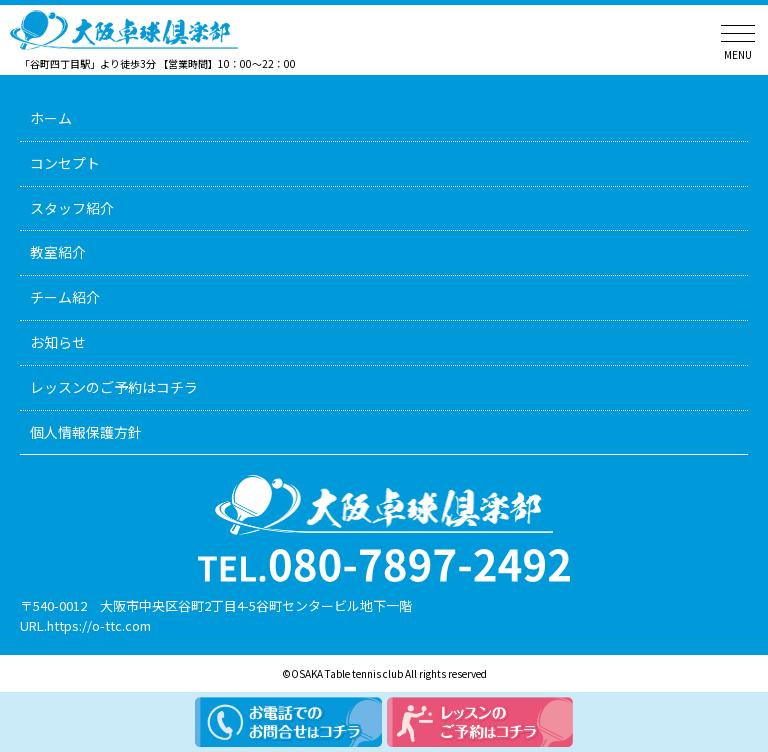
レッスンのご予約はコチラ (114, 387)
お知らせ (58, 342)
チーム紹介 (65, 297)
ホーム (51, 118)
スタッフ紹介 (72, 208)
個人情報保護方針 (86, 432)
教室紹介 (58, 252)
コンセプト (65, 163)
